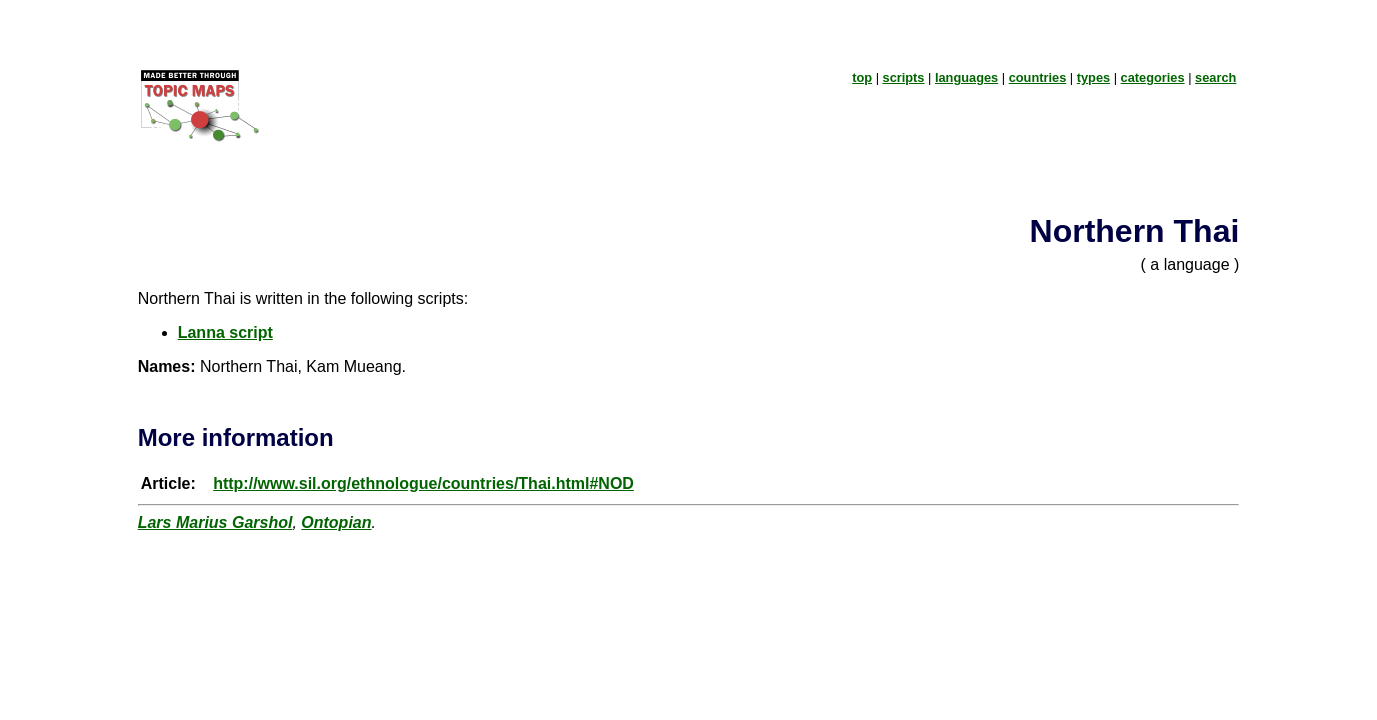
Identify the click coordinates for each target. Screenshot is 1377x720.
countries (1038, 77)
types (1093, 77)
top (862, 77)
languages (966, 77)
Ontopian (336, 522)
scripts (904, 77)
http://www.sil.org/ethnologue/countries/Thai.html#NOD (423, 483)
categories (1153, 77)
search (1215, 77)
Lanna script (225, 332)
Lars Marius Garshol (215, 522)
